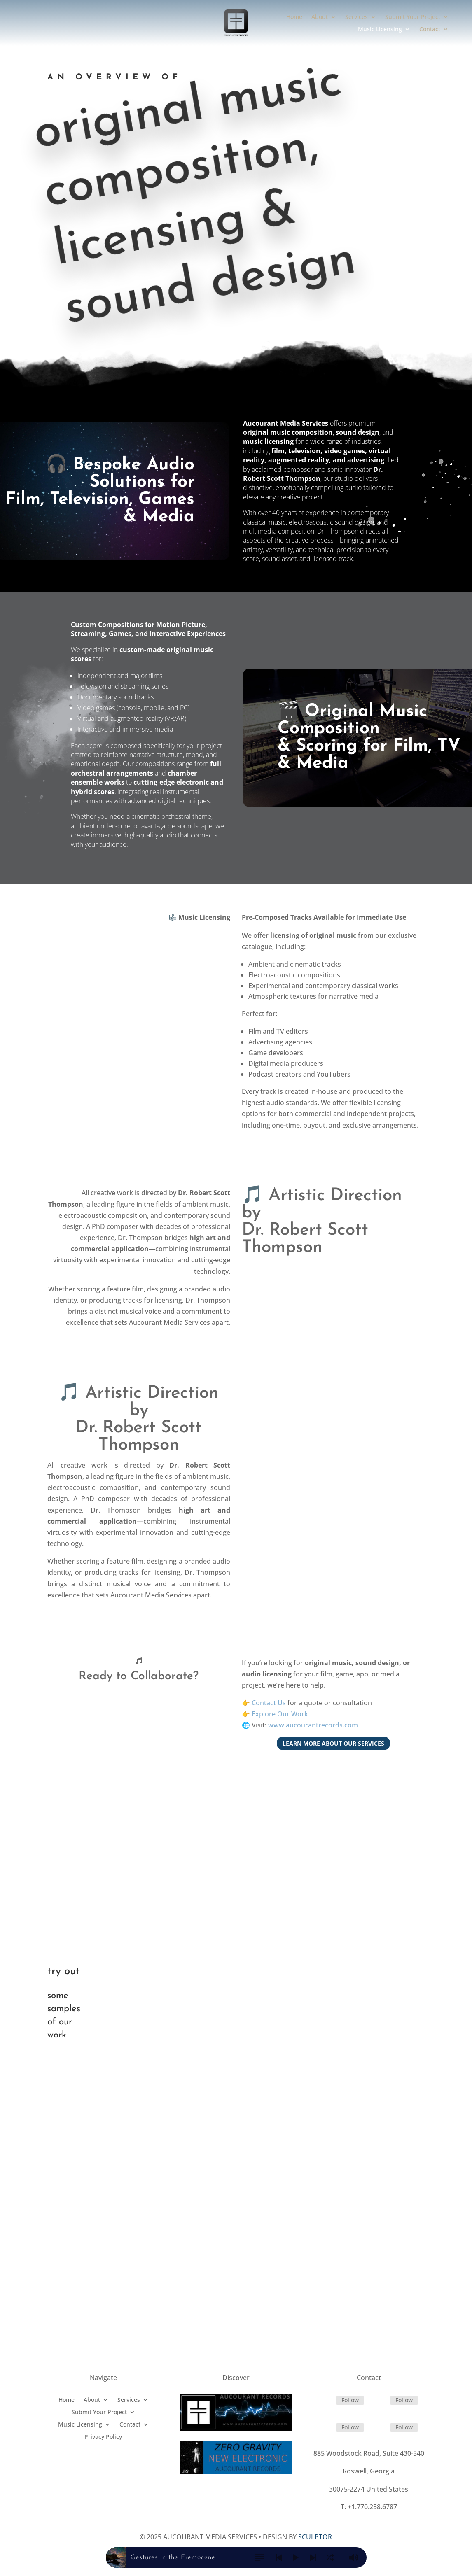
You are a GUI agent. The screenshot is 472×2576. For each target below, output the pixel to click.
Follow (350, 2405)
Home (294, 17)
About (319, 17)
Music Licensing (380, 29)
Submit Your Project (412, 17)
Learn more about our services (333, 1748)
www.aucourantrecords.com (313, 1730)
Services (356, 17)
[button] (259, 2558)
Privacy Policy (103, 2442)
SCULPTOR (315, 2541)
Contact (429, 29)
